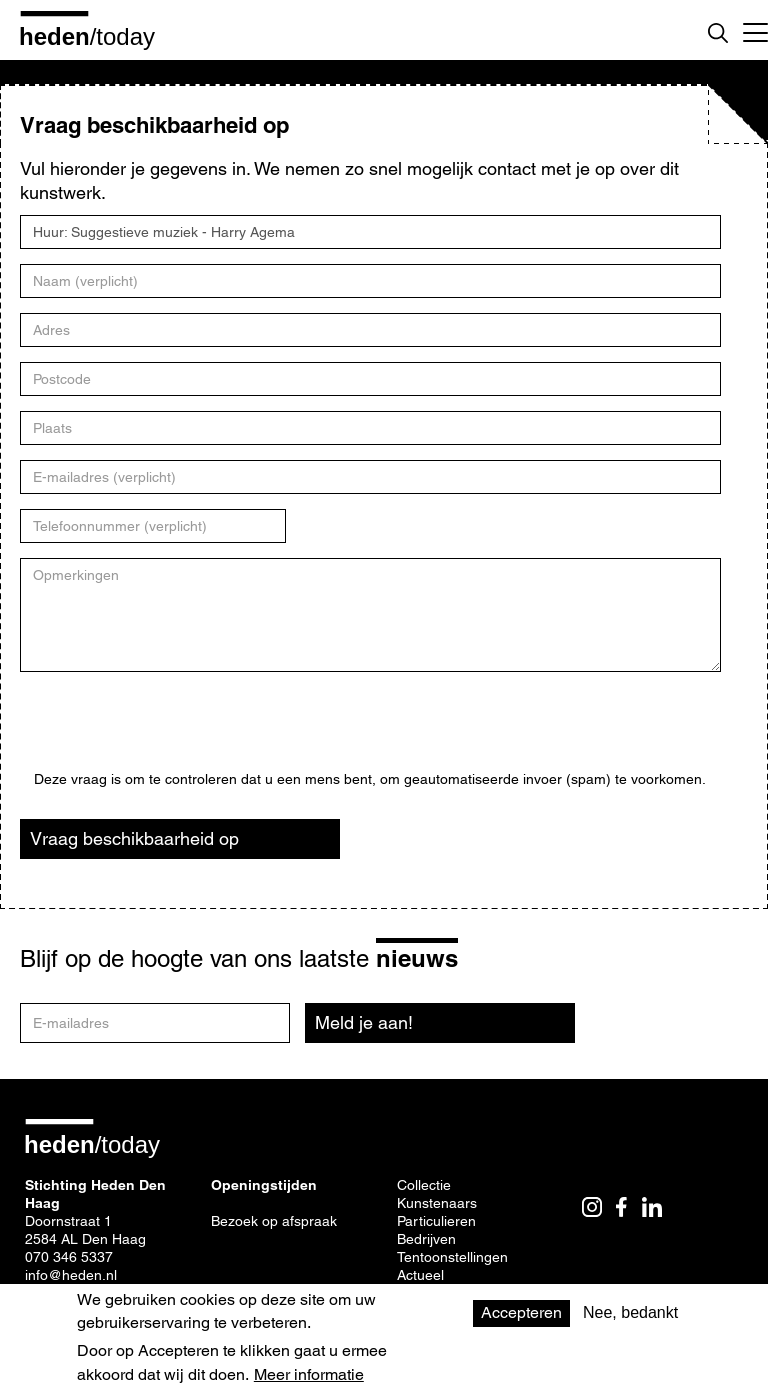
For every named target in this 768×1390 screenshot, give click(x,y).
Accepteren (521, 1312)
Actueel (420, 1275)
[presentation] (186, 732)
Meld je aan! (364, 1022)
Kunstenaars (437, 1203)
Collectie (424, 1185)
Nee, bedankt (630, 1312)
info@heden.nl (71, 1275)
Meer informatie (309, 1375)
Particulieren (436, 1221)
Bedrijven (426, 1239)
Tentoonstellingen (452, 1257)
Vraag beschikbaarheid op (134, 838)
